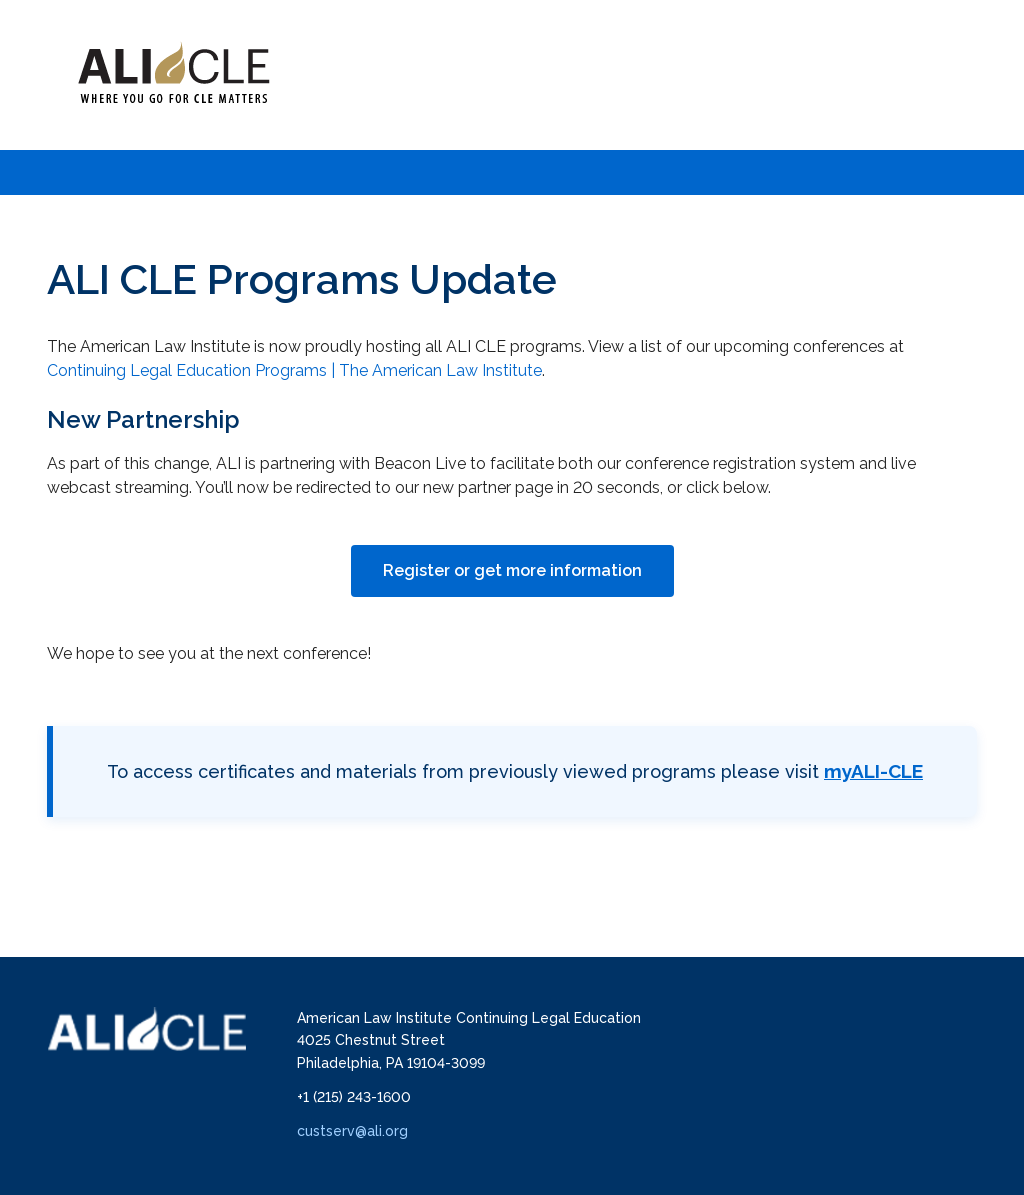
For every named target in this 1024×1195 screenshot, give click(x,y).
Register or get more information (512, 570)
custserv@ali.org (352, 1131)
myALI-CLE (873, 771)
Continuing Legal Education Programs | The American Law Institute (294, 370)
